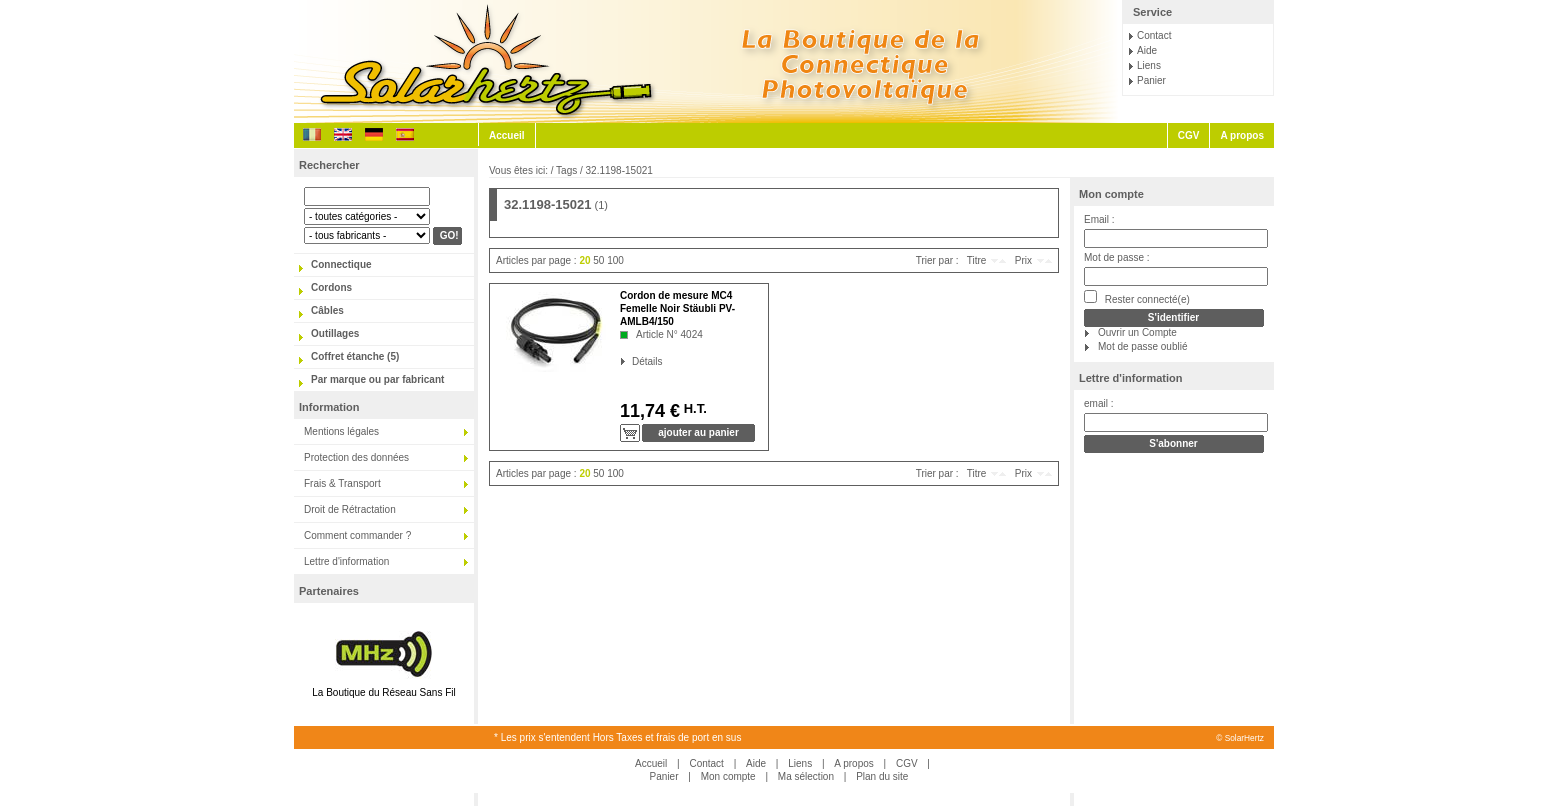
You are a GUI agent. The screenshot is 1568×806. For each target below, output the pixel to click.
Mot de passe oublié (1143, 346)
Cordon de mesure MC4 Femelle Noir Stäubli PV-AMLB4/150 (677, 308)
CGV (1189, 135)
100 (615, 260)
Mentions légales (341, 431)
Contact (1154, 35)
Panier (1151, 80)
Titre (977, 260)
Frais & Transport (342, 483)
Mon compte (1111, 194)
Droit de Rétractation (350, 509)
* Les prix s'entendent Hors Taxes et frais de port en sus (617, 737)
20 (584, 260)
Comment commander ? (357, 535)
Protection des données (356, 457)
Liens (1149, 65)
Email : (1099, 219)
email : (1098, 403)
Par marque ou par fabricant (377, 379)
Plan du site (882, 776)
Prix (1023, 260)
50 (598, 260)
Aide (1147, 50)
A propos (1242, 135)
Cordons (331, 287)
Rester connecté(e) (1137, 297)
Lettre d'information (346, 561)
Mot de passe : (1117, 257)
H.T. (693, 408)
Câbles (327, 310)
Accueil (507, 135)
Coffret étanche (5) (355, 356)
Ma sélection (806, 776)
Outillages (335, 333)
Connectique (341, 264)
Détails (632, 361)
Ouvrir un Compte (1137, 332)
